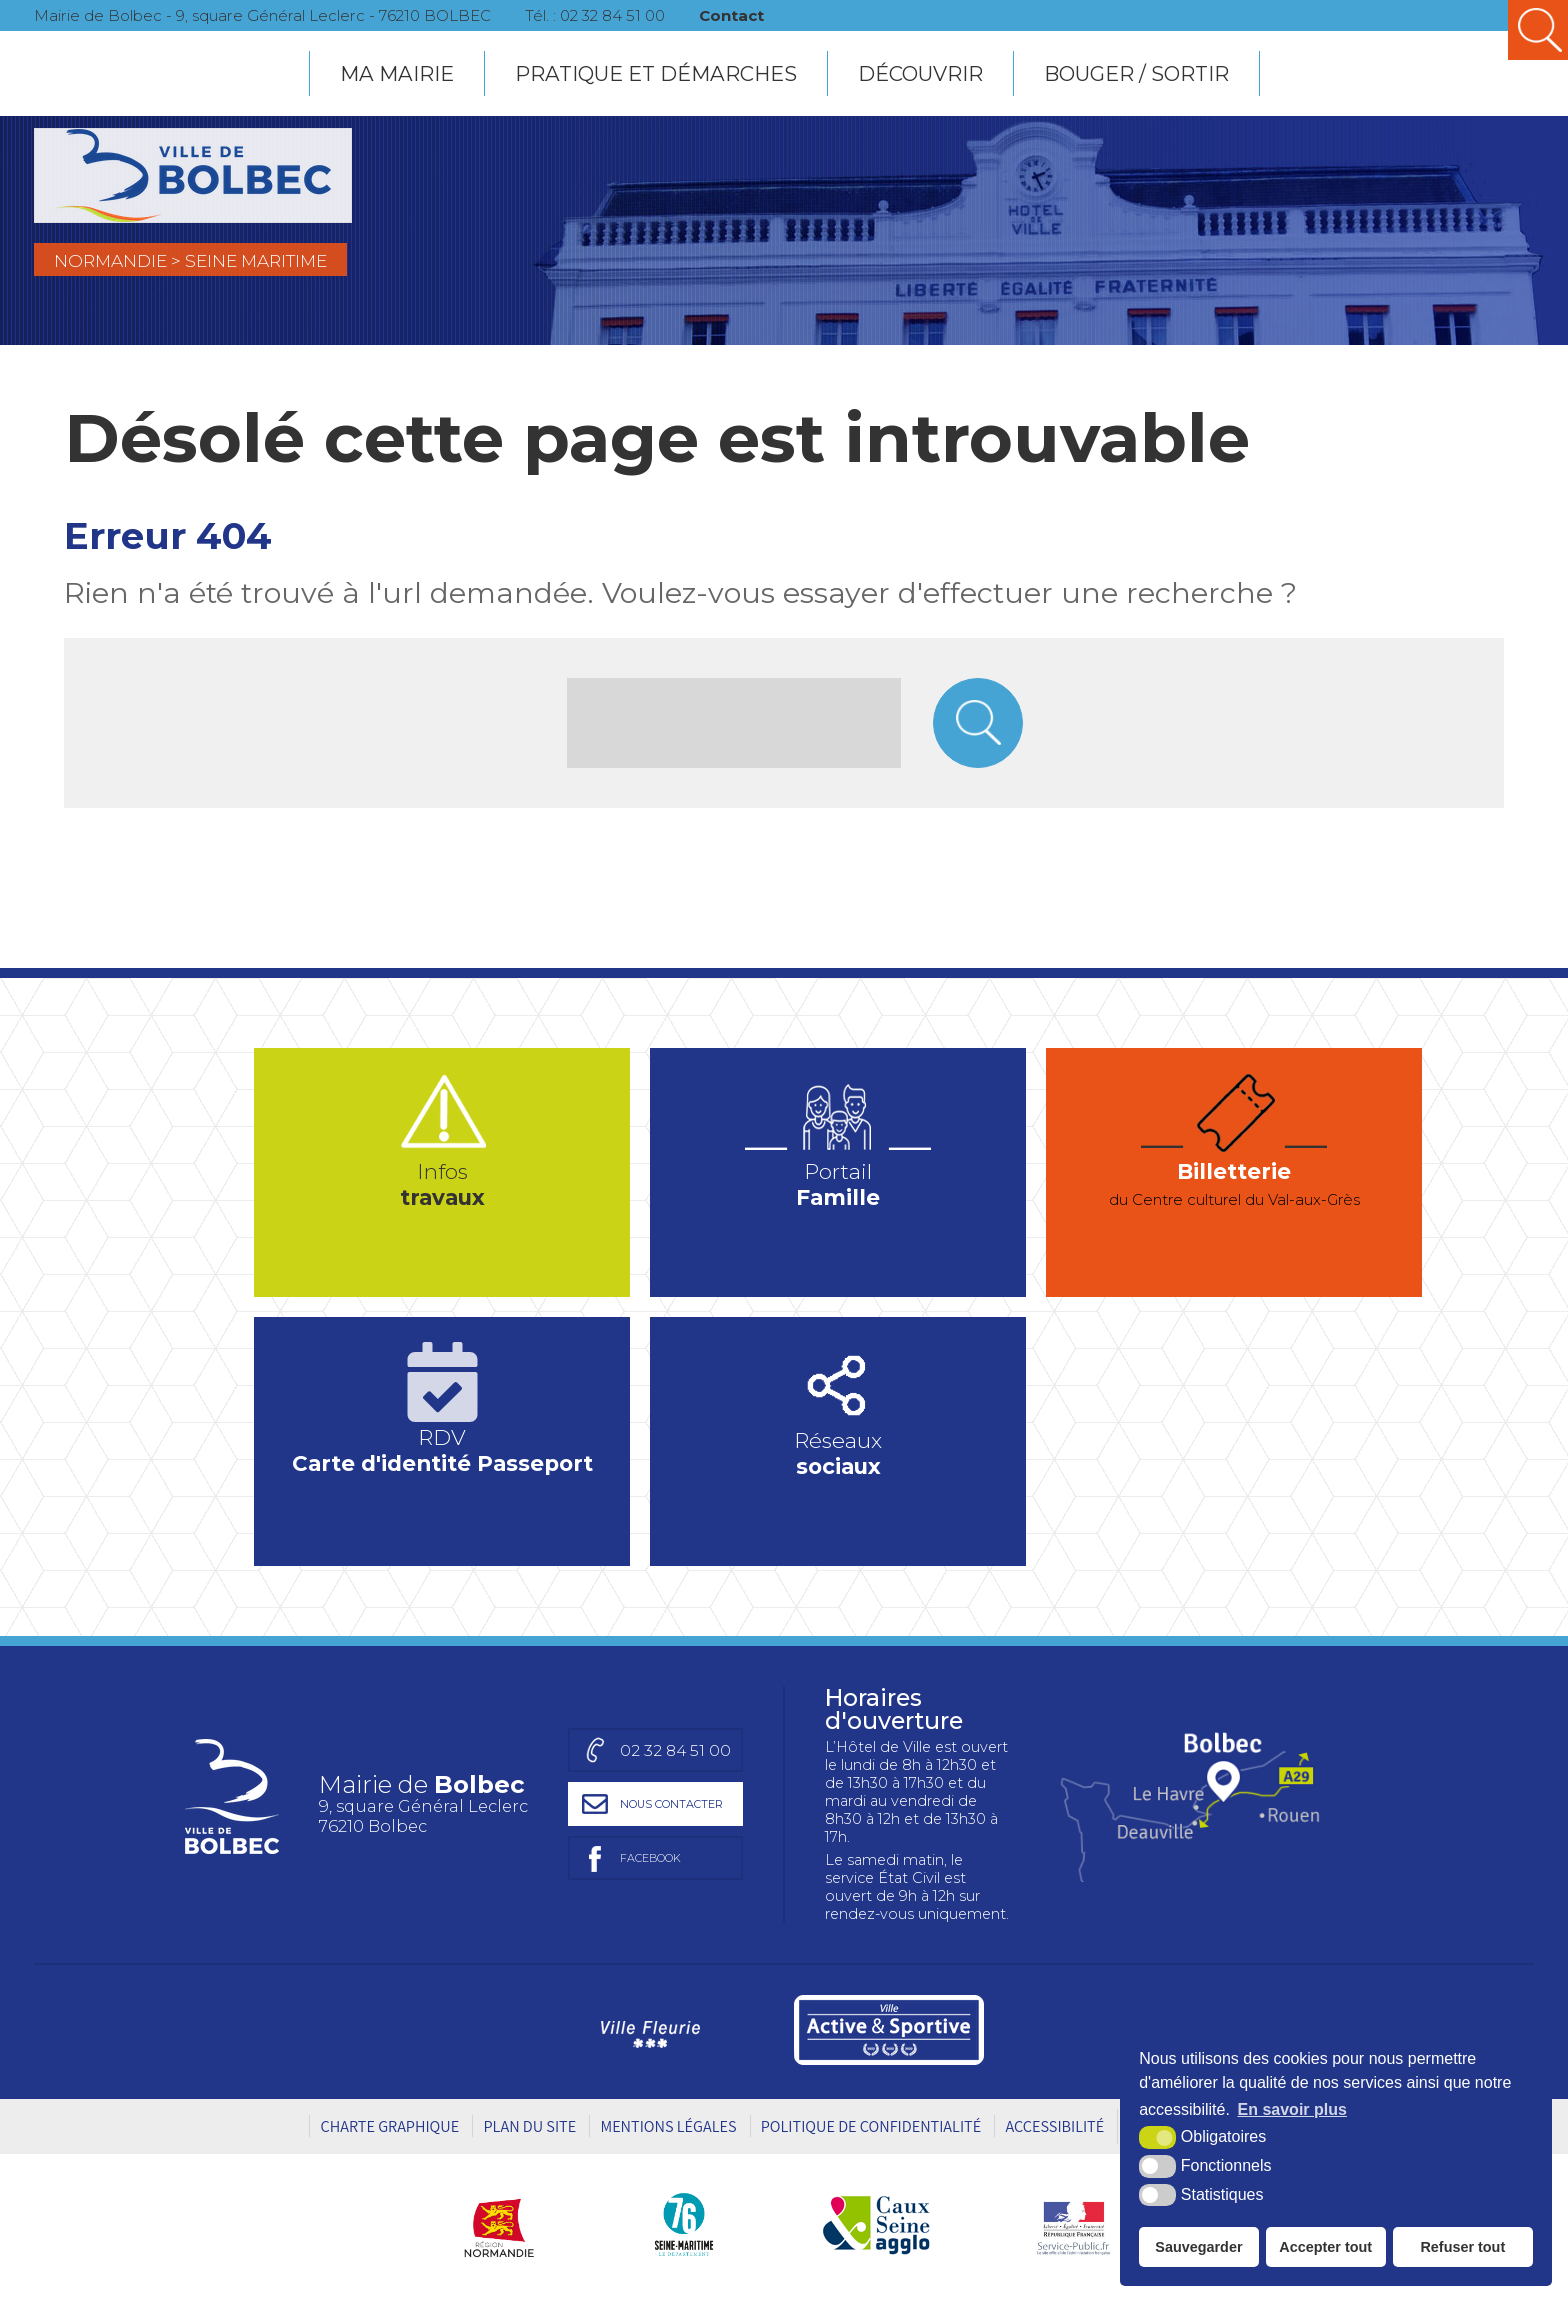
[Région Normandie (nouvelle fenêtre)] (506, 2227)
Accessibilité (1054, 2129)
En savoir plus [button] (1292, 2109)
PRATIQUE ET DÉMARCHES (656, 71)
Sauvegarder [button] (1198, 2247)
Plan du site (529, 2129)
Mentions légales (668, 2129)
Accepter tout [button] (1325, 2247)
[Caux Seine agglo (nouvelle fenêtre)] (876, 2227)
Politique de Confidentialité (871, 2129)
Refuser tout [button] (1462, 2247)
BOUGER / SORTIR (1136, 71)
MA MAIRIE (397, 71)
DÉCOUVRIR (920, 71)
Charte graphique (389, 2129)
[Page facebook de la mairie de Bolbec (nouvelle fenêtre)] (648, 1861)
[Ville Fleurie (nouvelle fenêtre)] (647, 2033)
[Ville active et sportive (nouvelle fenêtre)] (889, 2033)
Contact (761, 14)
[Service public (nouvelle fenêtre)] (1073, 2227)
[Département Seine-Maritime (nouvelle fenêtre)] (684, 2227)
